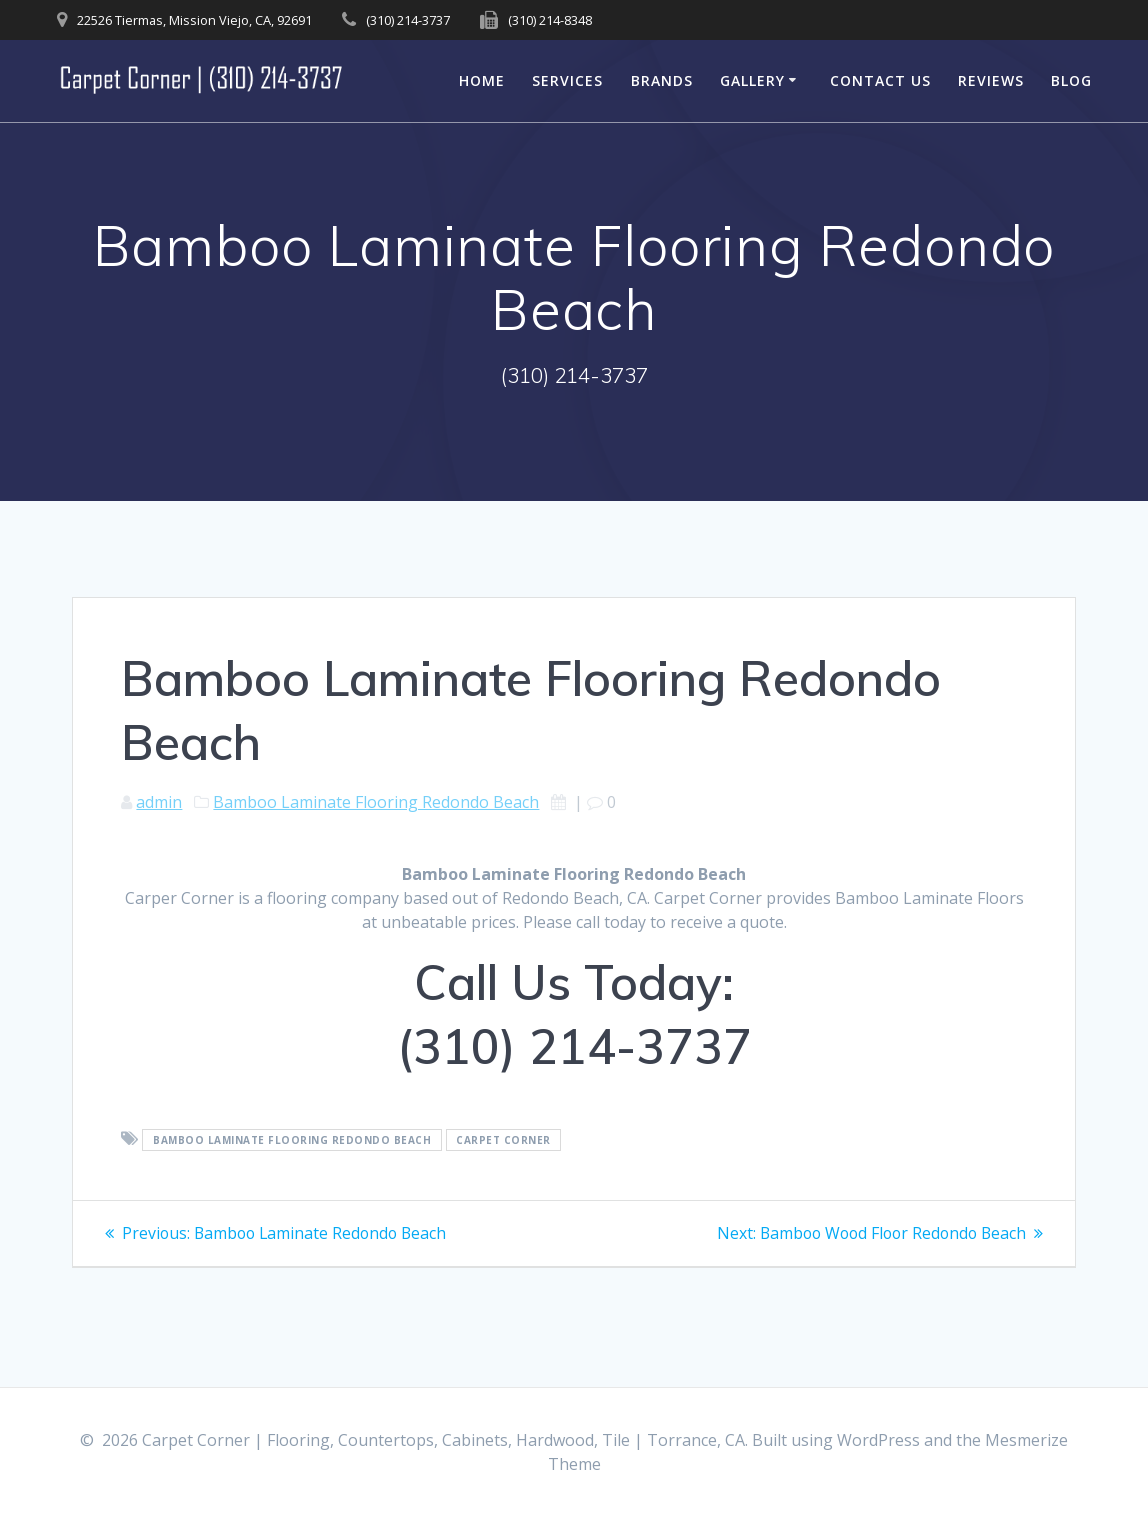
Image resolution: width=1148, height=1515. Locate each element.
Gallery (752, 80)
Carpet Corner (503, 1140)
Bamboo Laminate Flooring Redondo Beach (376, 802)
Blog (1071, 80)
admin (159, 802)
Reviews (991, 80)
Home (482, 80)
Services (567, 80)
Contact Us (880, 80)
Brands (662, 80)
